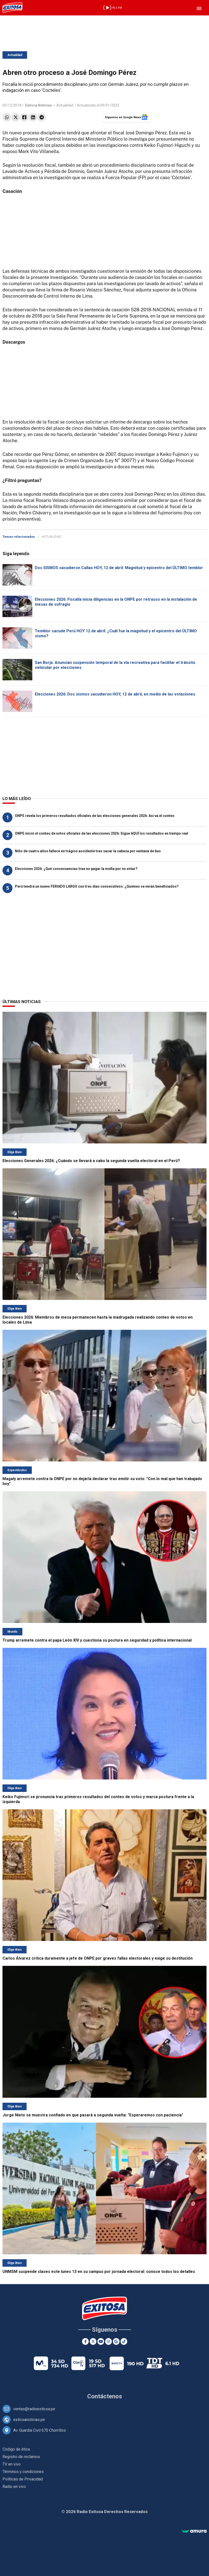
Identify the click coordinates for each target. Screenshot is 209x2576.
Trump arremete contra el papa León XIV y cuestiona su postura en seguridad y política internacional (97, 1640)
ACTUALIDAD (51, 536)
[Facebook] (85, 2341)
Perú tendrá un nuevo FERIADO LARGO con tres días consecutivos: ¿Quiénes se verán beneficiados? (97, 886)
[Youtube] (100, 2341)
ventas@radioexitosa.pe (34, 2409)
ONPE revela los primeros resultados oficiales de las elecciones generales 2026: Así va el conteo (94, 816)
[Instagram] (108, 2341)
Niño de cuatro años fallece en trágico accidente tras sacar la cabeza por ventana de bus (88, 851)
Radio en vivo (14, 2486)
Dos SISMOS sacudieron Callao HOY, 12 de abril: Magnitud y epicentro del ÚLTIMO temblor (119, 567)
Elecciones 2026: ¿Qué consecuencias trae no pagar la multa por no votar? (76, 869)
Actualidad (14, 55)
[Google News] (116, 2341)
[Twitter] (93, 2341)
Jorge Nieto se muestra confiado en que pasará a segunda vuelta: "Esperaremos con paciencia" (92, 2115)
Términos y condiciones (23, 2471)
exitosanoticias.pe (29, 2419)
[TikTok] (124, 2341)
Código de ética (16, 2449)
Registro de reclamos (21, 2456)
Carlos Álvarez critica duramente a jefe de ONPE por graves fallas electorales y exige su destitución (97, 1958)
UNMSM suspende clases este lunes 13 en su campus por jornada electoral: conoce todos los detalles (98, 2271)
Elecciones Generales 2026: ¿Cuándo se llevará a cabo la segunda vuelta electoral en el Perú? (91, 1160)
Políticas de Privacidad (22, 2479)
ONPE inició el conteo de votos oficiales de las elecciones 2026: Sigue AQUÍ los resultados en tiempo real (101, 833)
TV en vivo (11, 2464)
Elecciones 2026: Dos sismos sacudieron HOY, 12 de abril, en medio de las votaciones (115, 694)
